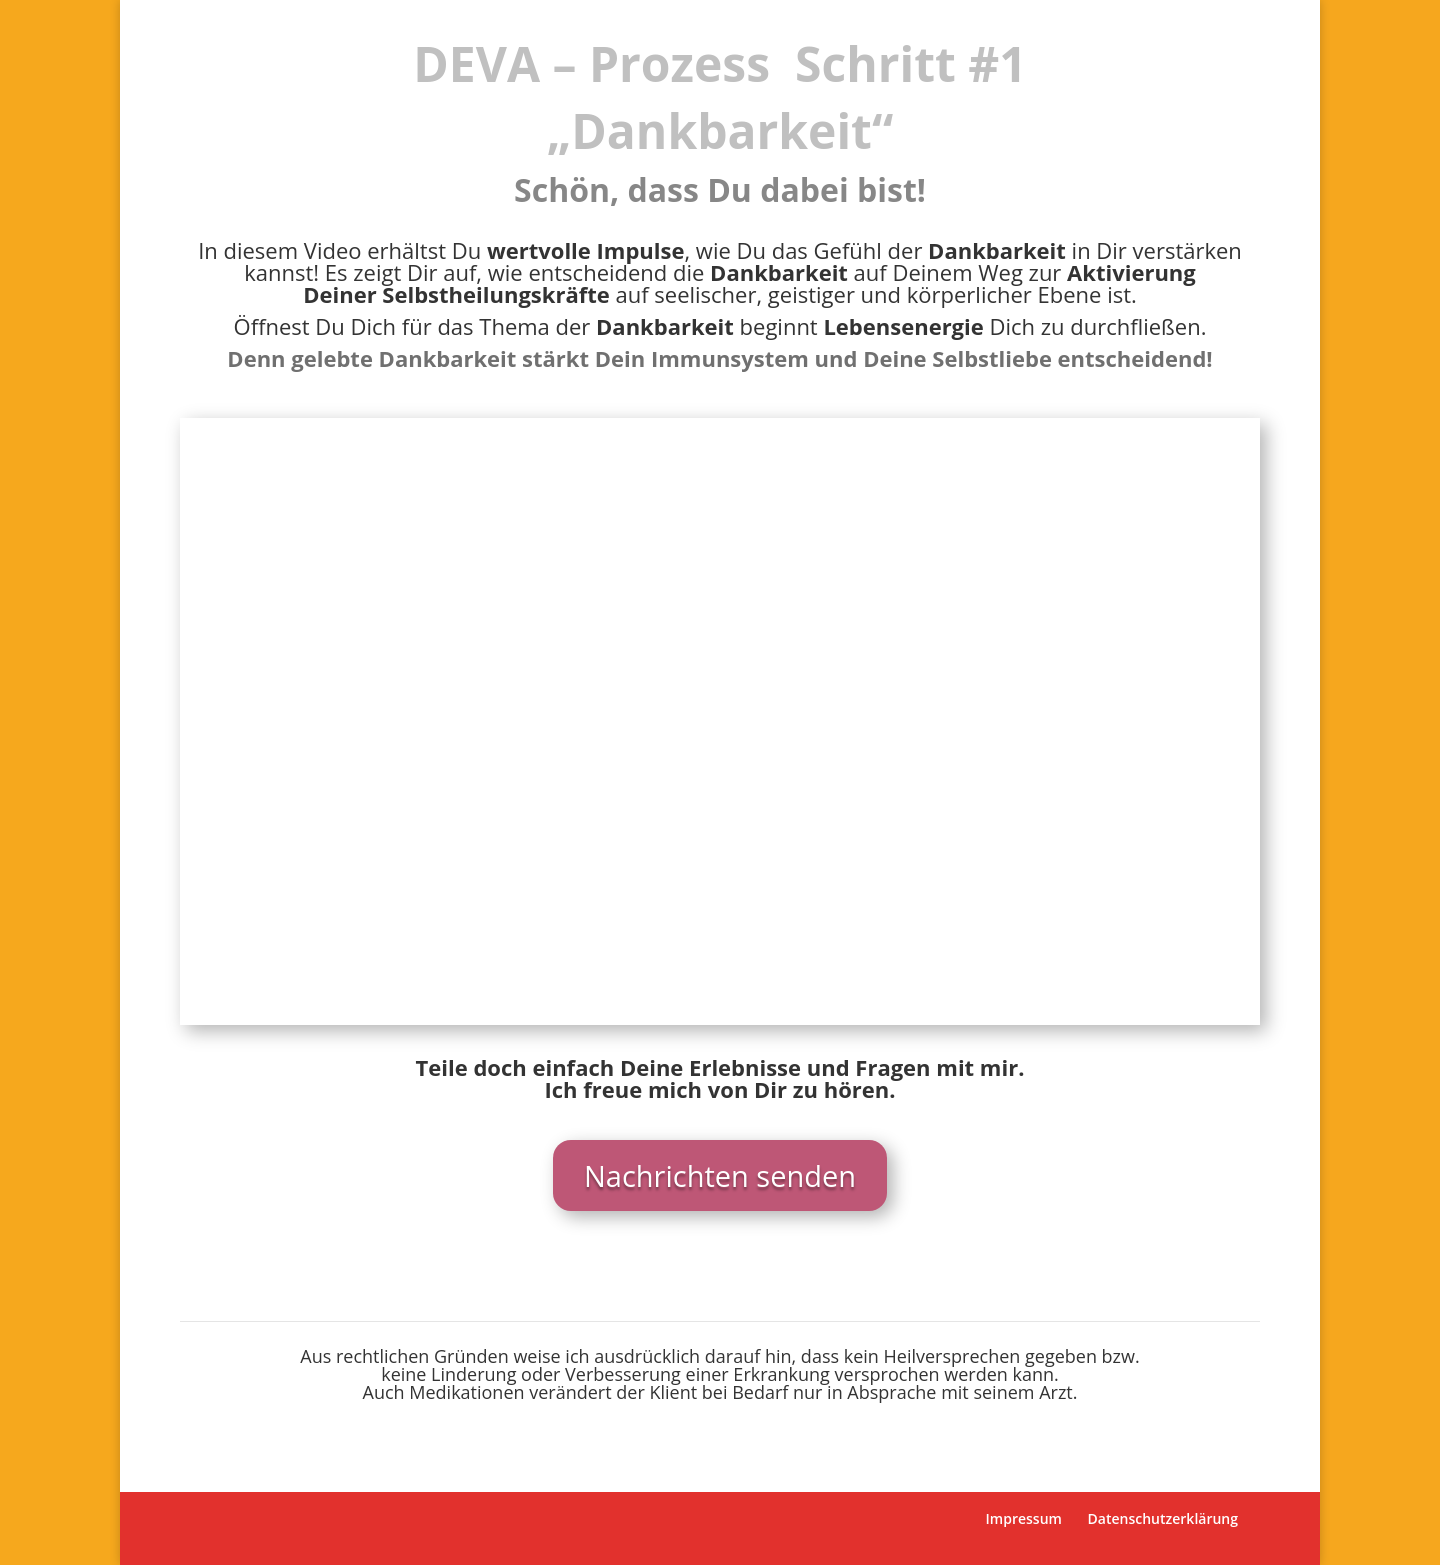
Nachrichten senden (720, 1175)
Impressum (1024, 1518)
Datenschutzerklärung (1163, 1518)
